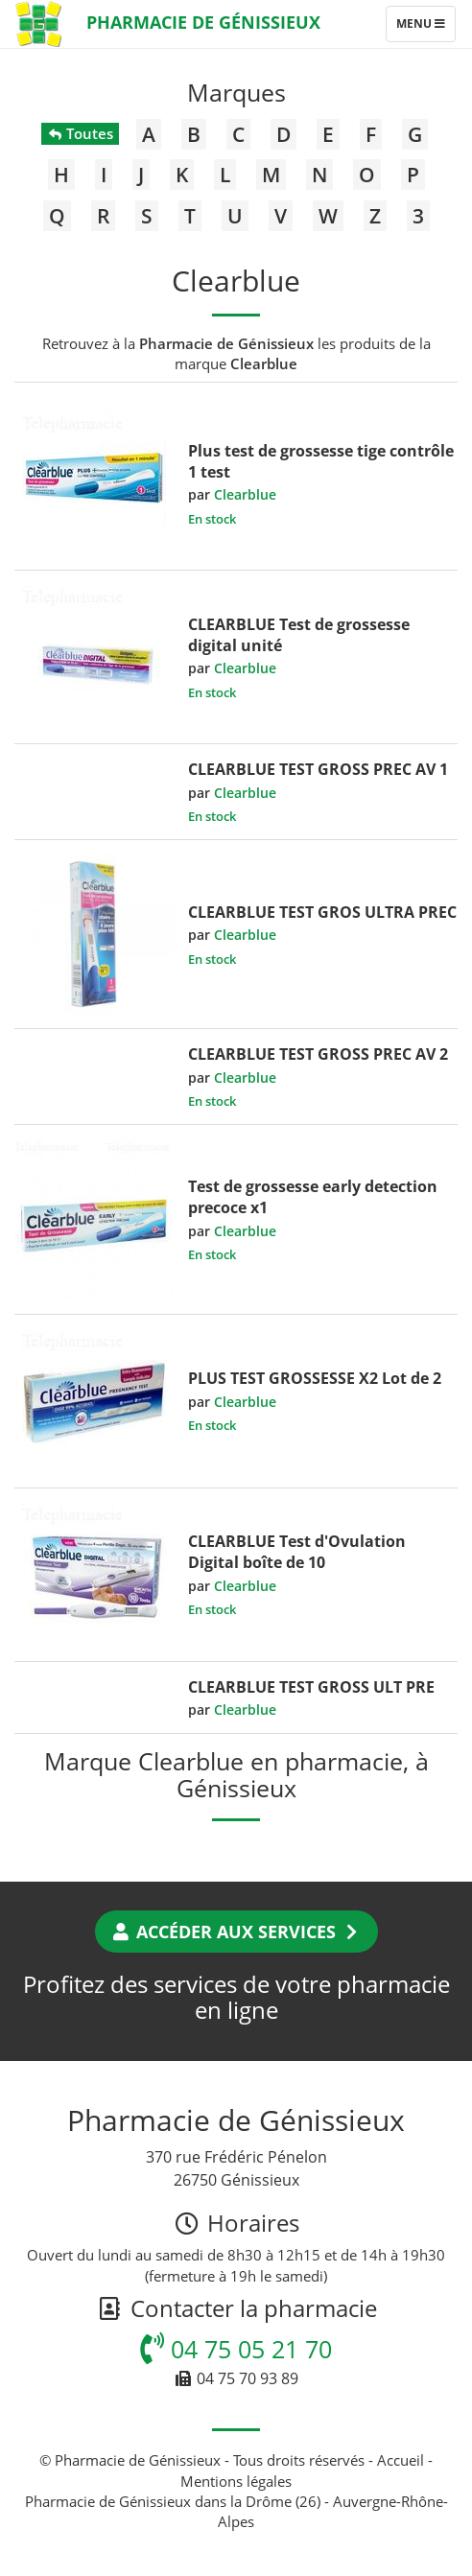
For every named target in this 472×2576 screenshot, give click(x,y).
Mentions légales (236, 2481)
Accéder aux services (236, 1931)
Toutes (80, 133)
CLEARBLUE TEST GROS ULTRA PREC (322, 912)
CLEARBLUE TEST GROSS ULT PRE (311, 1687)
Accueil (400, 2460)
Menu (425, 27)
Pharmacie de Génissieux (203, 22)
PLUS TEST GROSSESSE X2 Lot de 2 (314, 1378)
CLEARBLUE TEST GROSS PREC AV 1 (318, 769)
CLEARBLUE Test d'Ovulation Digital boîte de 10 (297, 1552)
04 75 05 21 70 (236, 2348)
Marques (236, 92)
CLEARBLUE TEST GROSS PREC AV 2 (318, 1054)
